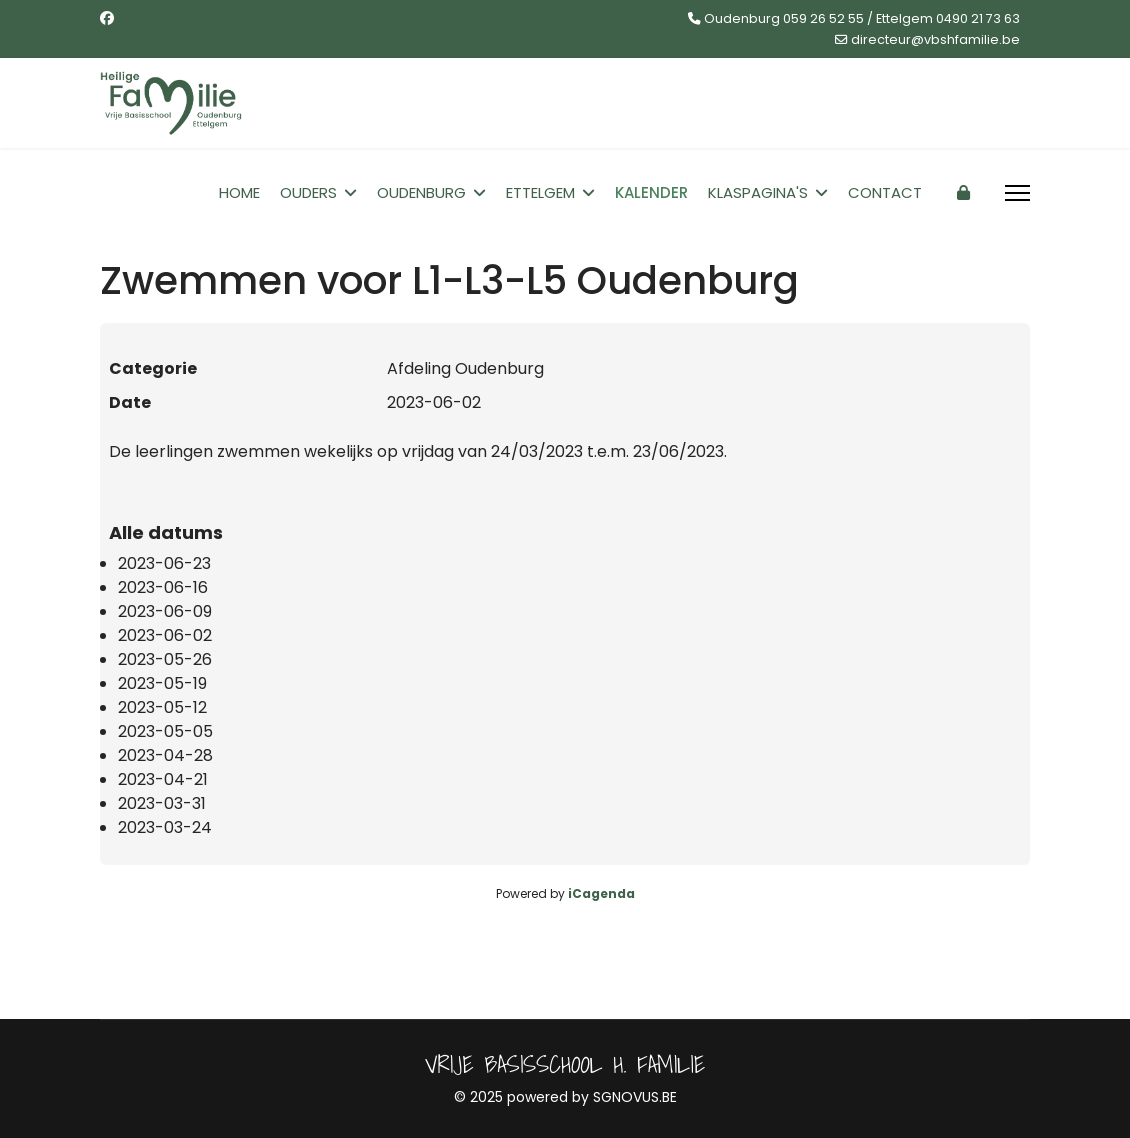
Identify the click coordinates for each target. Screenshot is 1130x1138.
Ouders (308, 192)
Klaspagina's (758, 192)
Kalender (651, 192)
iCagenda (601, 893)
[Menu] (1017, 193)
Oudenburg (421, 192)
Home (239, 192)
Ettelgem (540, 192)
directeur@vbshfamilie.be (935, 39)
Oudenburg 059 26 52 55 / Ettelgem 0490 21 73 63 (862, 18)
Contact (885, 192)
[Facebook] (107, 18)
